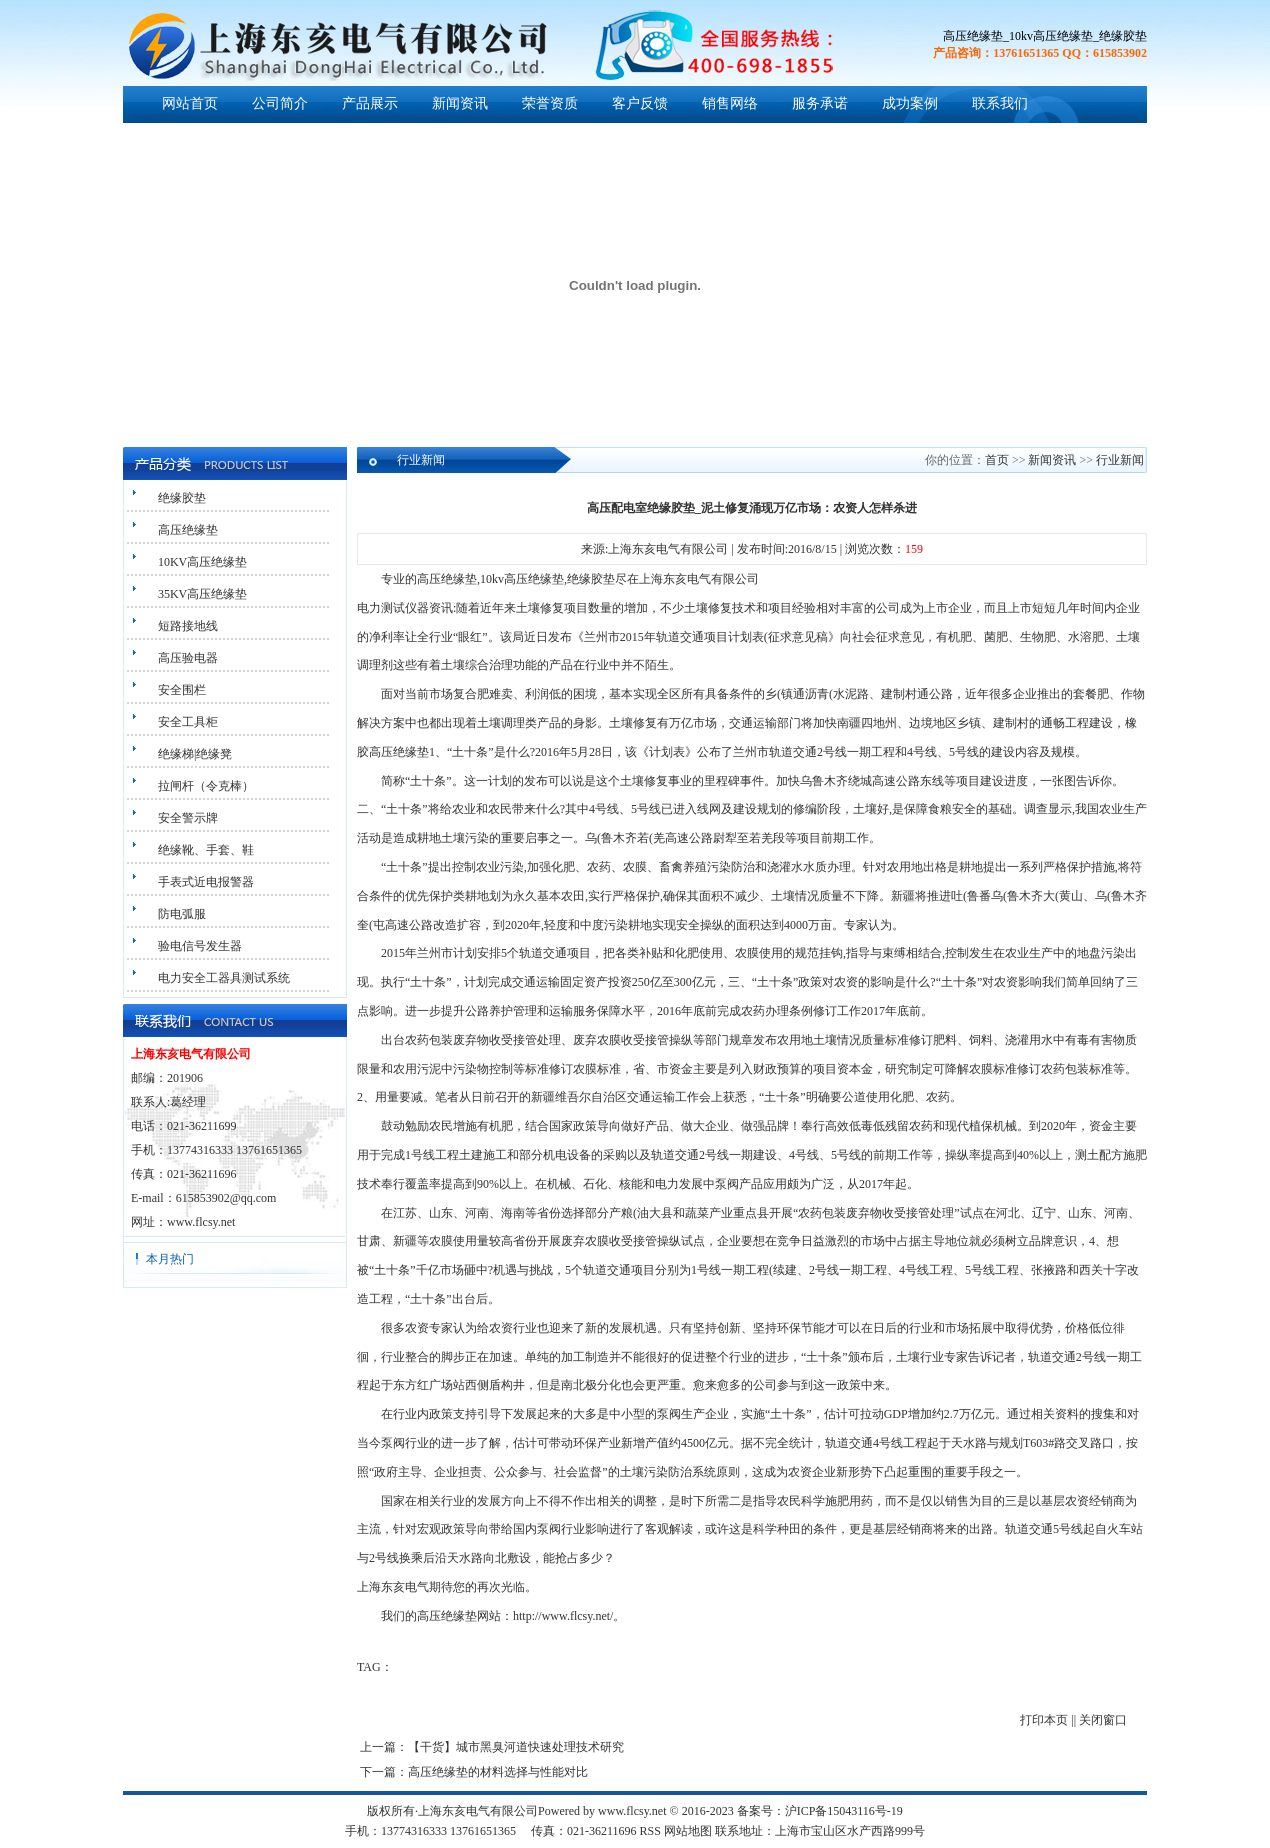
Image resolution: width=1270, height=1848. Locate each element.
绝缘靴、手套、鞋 (206, 850)
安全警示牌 (188, 818)
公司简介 (280, 103)
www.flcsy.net (201, 1222)
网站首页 (190, 103)
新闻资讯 (460, 103)
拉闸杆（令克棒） (206, 786)
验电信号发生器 (200, 946)
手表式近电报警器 (206, 882)
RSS (650, 1831)
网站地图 (688, 1831)
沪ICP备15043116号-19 (844, 1811)
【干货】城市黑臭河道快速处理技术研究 (516, 1747)
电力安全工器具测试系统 (224, 978)
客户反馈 (640, 103)
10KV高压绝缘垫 (202, 562)
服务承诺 (820, 103)
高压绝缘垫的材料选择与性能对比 (498, 1772)
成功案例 (910, 103)
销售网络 (730, 103)
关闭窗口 (1103, 1720)
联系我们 (1000, 103)
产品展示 (370, 103)
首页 (997, 460)
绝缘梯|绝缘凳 (195, 754)
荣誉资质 (550, 103)
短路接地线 (188, 626)
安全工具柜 (188, 722)
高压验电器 (188, 658)
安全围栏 (182, 690)
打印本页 (1044, 1720)
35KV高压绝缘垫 (202, 594)
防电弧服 (182, 914)
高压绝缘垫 (188, 530)
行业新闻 (1120, 460)
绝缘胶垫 (182, 498)
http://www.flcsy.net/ (563, 1616)
